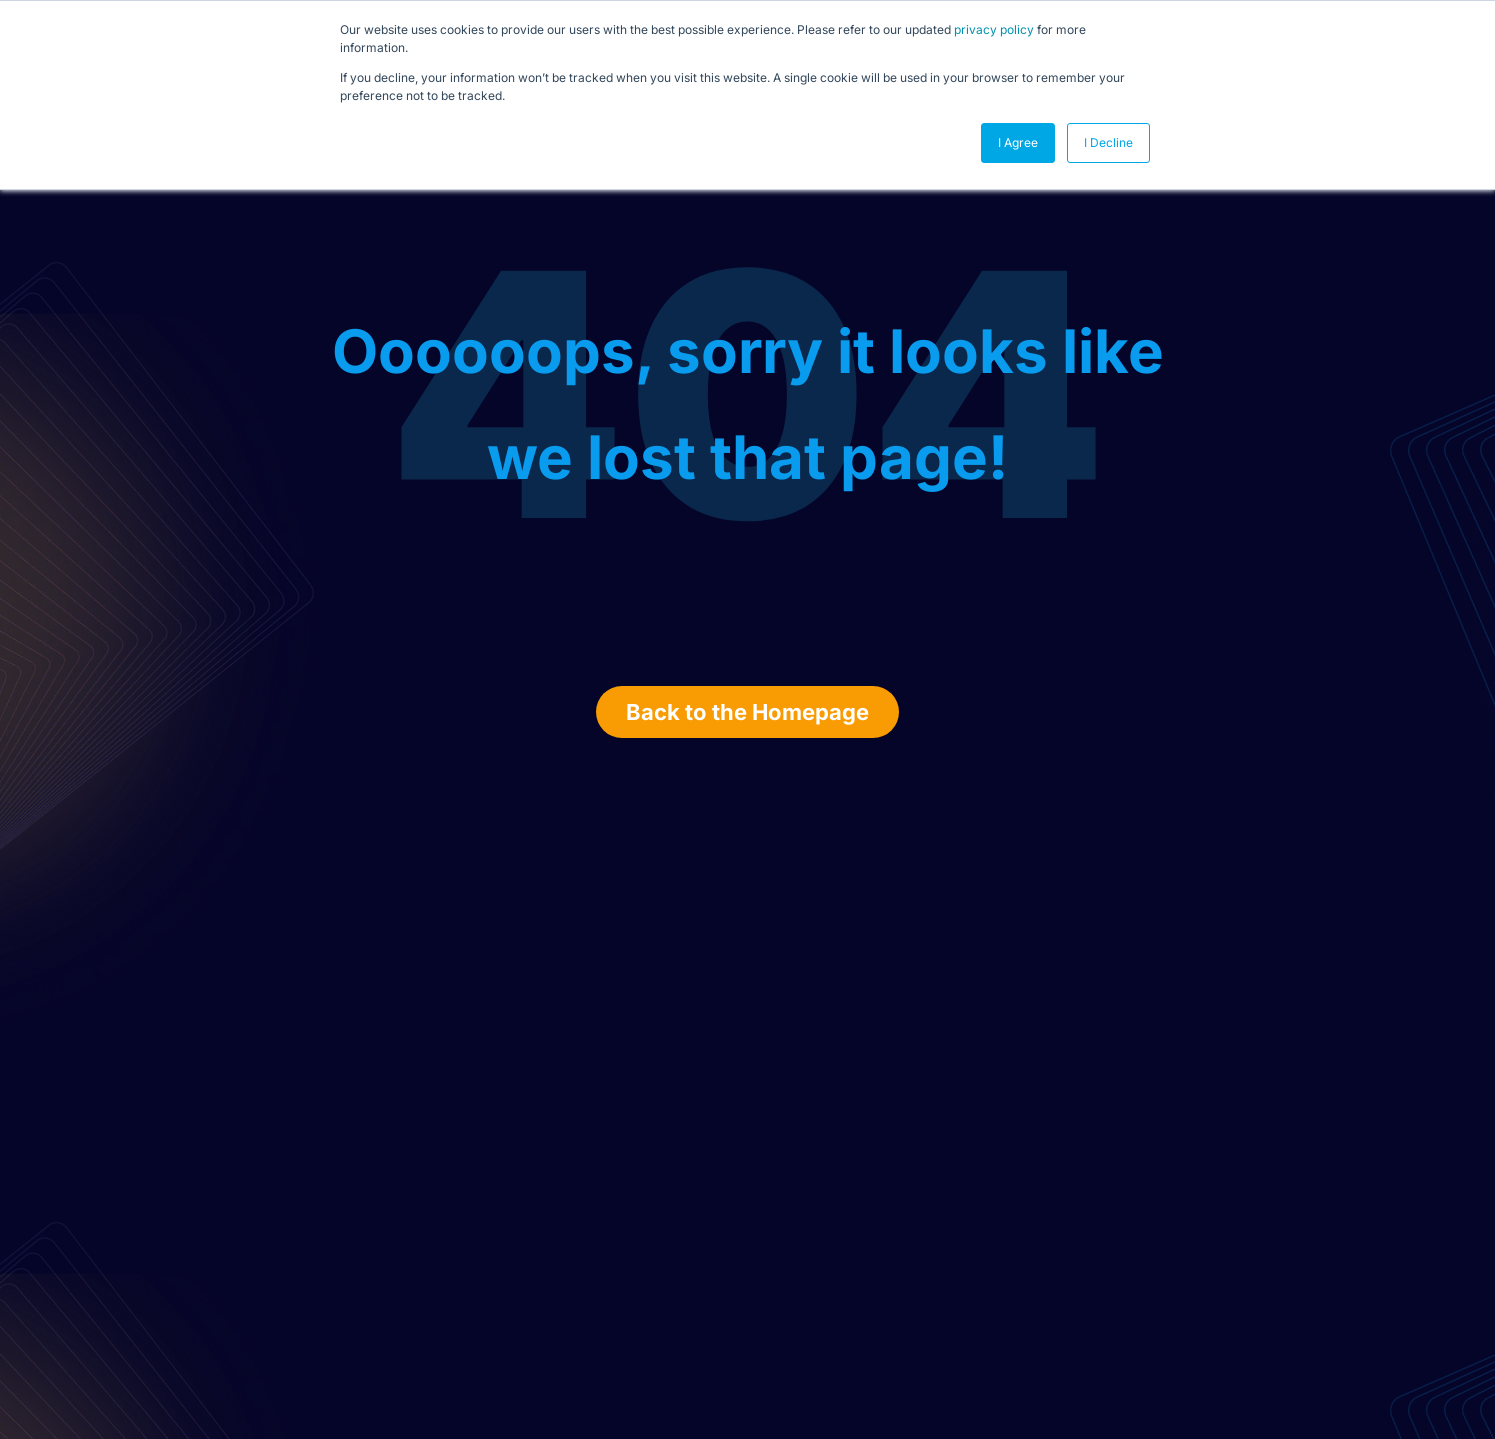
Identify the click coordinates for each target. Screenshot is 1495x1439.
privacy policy (994, 29)
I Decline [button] (1108, 142)
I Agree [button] (1018, 142)
